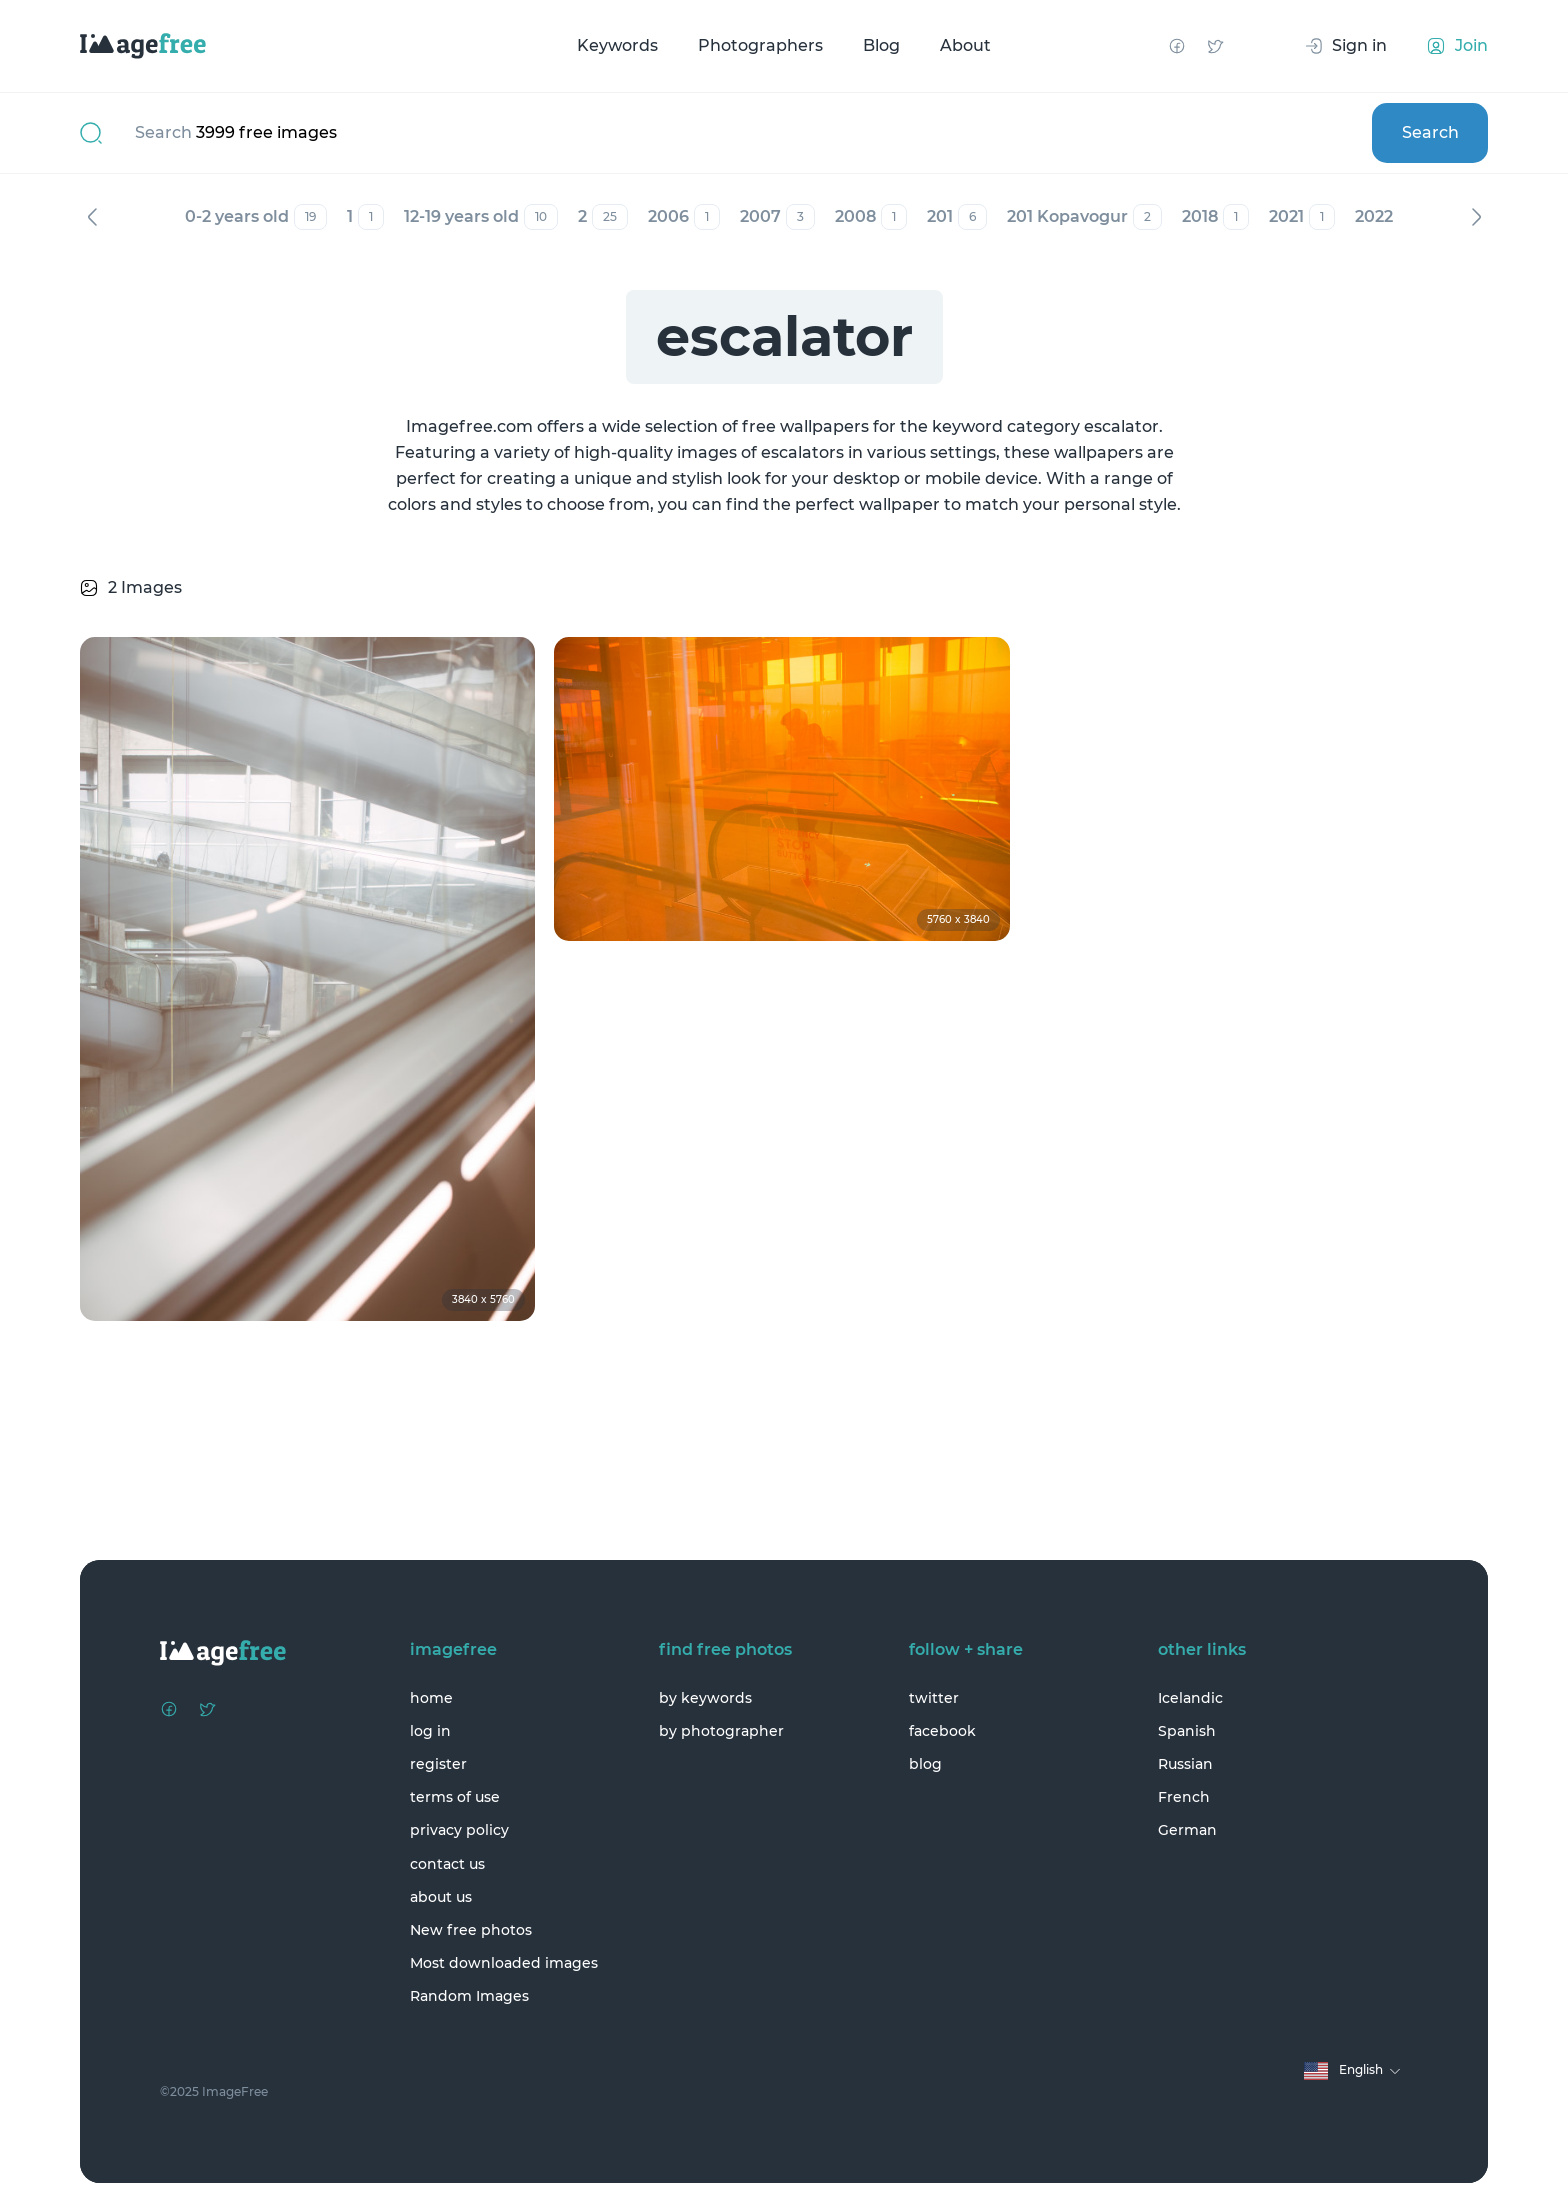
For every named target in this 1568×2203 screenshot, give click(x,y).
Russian (1185, 1764)
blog (925, 1764)
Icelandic (1190, 1698)
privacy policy (459, 1830)
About (965, 45)
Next (1476, 217)
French (1184, 1797)
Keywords (617, 45)
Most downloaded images (504, 1963)
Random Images (469, 1996)
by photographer (721, 1731)
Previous (92, 217)
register (438, 1764)
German (1187, 1830)
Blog (881, 45)
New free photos (471, 1930)
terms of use (455, 1797)
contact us (447, 1864)
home (431, 1698)
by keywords (705, 1698)
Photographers (760, 45)
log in (430, 1731)
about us (441, 1897)
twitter (934, 1698)
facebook (942, 1731)
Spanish (1187, 1731)
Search (1430, 132)
